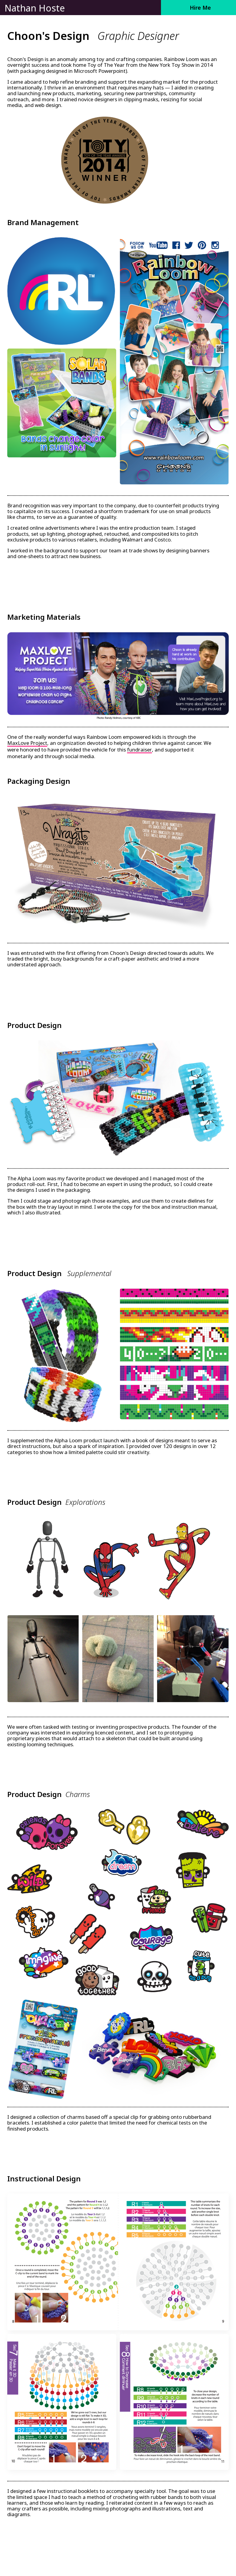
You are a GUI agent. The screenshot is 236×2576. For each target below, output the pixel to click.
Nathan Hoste (35, 8)
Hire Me (200, 8)
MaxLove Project (27, 743)
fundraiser (139, 750)
